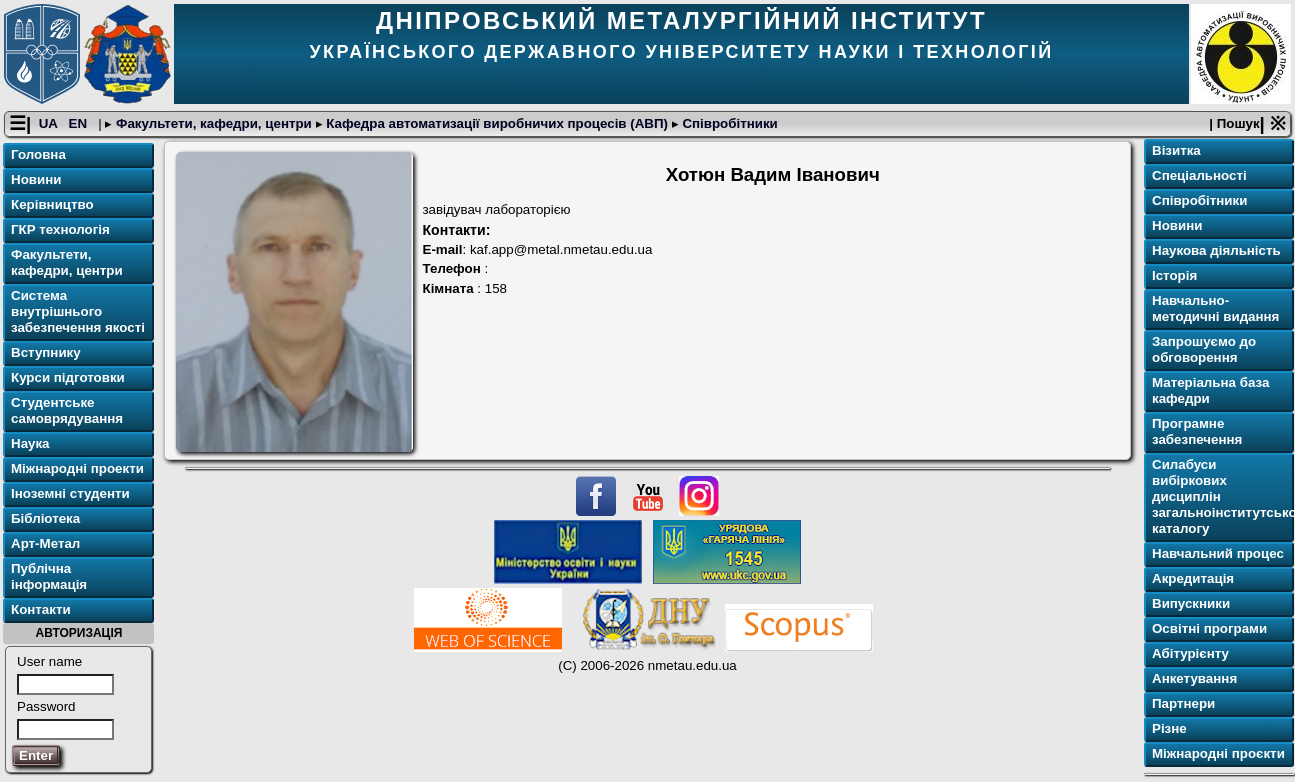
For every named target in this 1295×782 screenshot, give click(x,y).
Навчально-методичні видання (1215, 308)
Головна (38, 154)
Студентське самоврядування (67, 410)
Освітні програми (1209, 628)
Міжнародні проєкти (1218, 753)
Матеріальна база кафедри (1210, 390)
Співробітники (728, 123)
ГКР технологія (60, 229)
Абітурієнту (1190, 653)
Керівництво (52, 204)
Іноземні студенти (70, 493)
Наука (30, 443)
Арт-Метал (45, 543)
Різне (1169, 728)
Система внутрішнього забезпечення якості (78, 311)
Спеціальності (1199, 175)
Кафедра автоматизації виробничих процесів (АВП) (497, 123)
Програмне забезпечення (1197, 431)
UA (50, 123)
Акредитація (1193, 578)
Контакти (41, 609)
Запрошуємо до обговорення (1204, 349)
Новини (36, 179)
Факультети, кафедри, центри (213, 123)
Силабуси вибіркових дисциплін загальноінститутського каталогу (1221, 496)
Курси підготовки (68, 377)
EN (80, 123)
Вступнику (46, 352)
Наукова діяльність (1216, 250)
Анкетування (1194, 678)
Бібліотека (45, 518)
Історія (1174, 275)
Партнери (1183, 703)
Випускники (1191, 603)
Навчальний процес (1218, 553)
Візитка (1176, 150)
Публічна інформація (49, 576)
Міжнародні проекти (77, 468)
